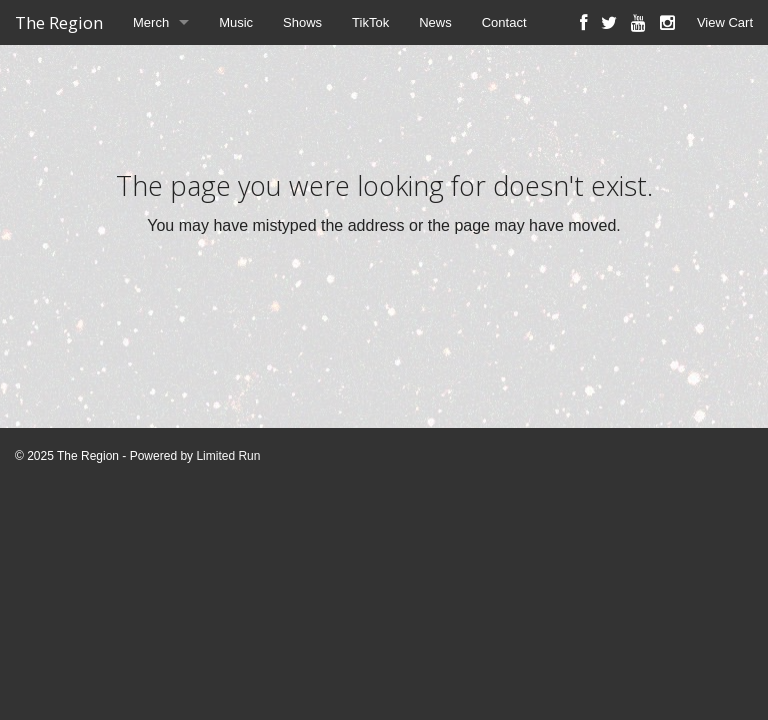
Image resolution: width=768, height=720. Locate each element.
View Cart (725, 22)
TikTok (370, 22)
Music (236, 22)
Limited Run (228, 456)
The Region (59, 22)
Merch (151, 22)
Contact (504, 22)
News (435, 22)
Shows (302, 22)
